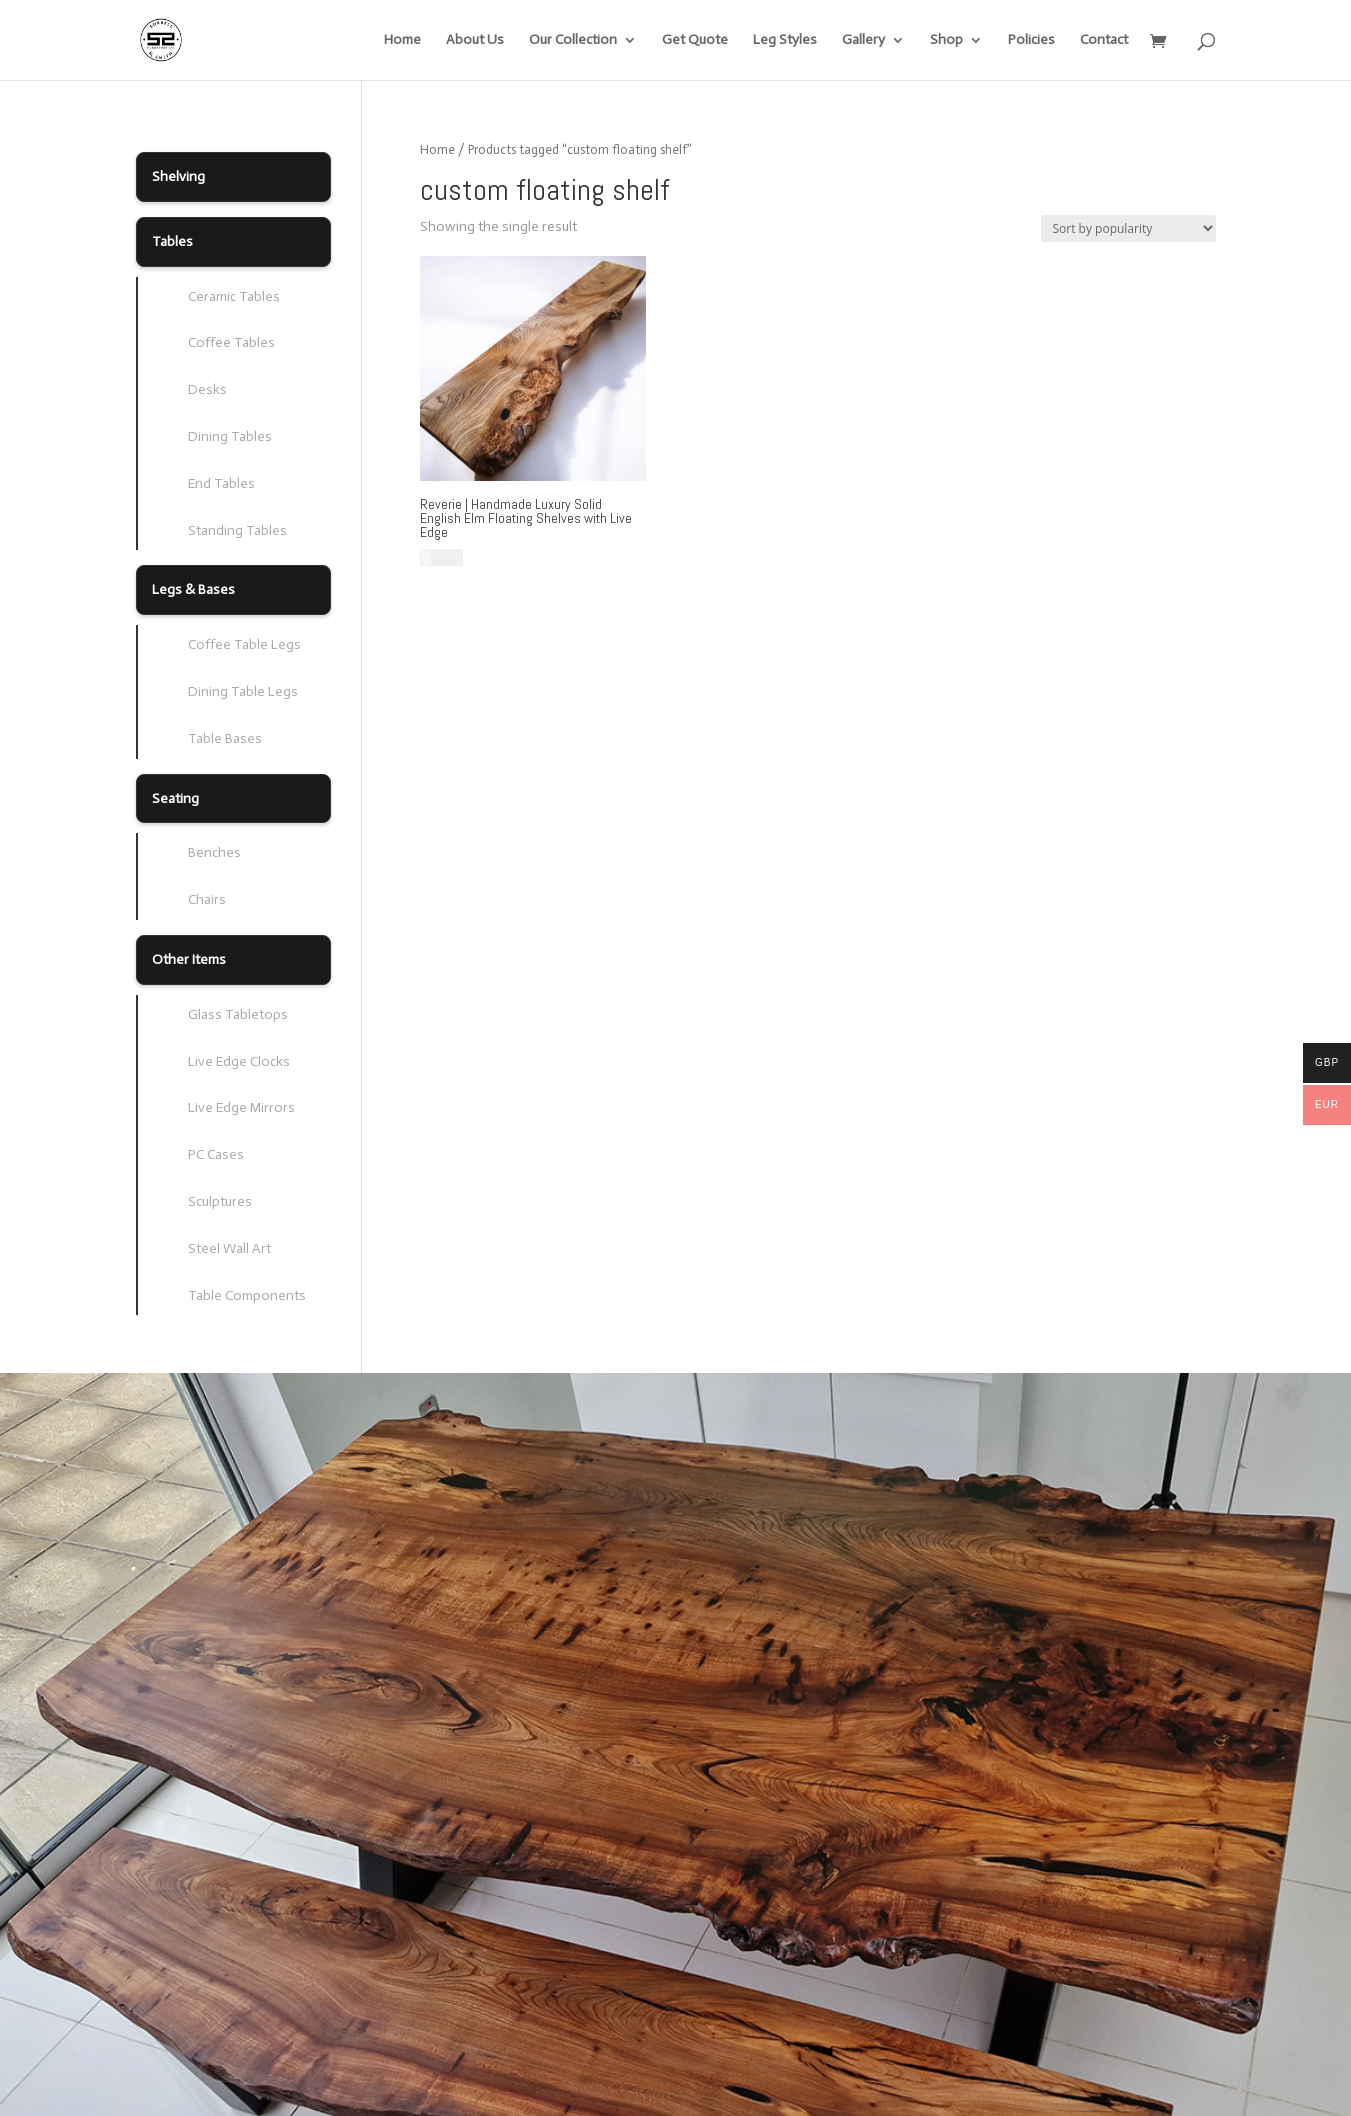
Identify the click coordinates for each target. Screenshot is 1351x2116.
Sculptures (220, 1201)
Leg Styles (785, 40)
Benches (214, 852)
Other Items (189, 959)
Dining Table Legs (243, 691)
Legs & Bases (193, 589)
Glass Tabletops (238, 1014)
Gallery (863, 40)
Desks (207, 389)
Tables (172, 241)
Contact (1104, 40)
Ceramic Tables (234, 296)
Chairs (207, 899)
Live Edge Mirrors (241, 1107)
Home (402, 40)
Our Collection (573, 40)
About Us (475, 40)
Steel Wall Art (229, 1248)
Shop (946, 40)
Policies (1031, 40)
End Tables (221, 483)
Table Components (247, 1295)
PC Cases (216, 1154)
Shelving (178, 176)
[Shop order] (1128, 228)
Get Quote (695, 40)
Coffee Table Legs (244, 644)
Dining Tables (230, 436)
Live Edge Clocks (239, 1061)
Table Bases (225, 738)
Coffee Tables (231, 342)
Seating (175, 798)
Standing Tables (237, 530)
